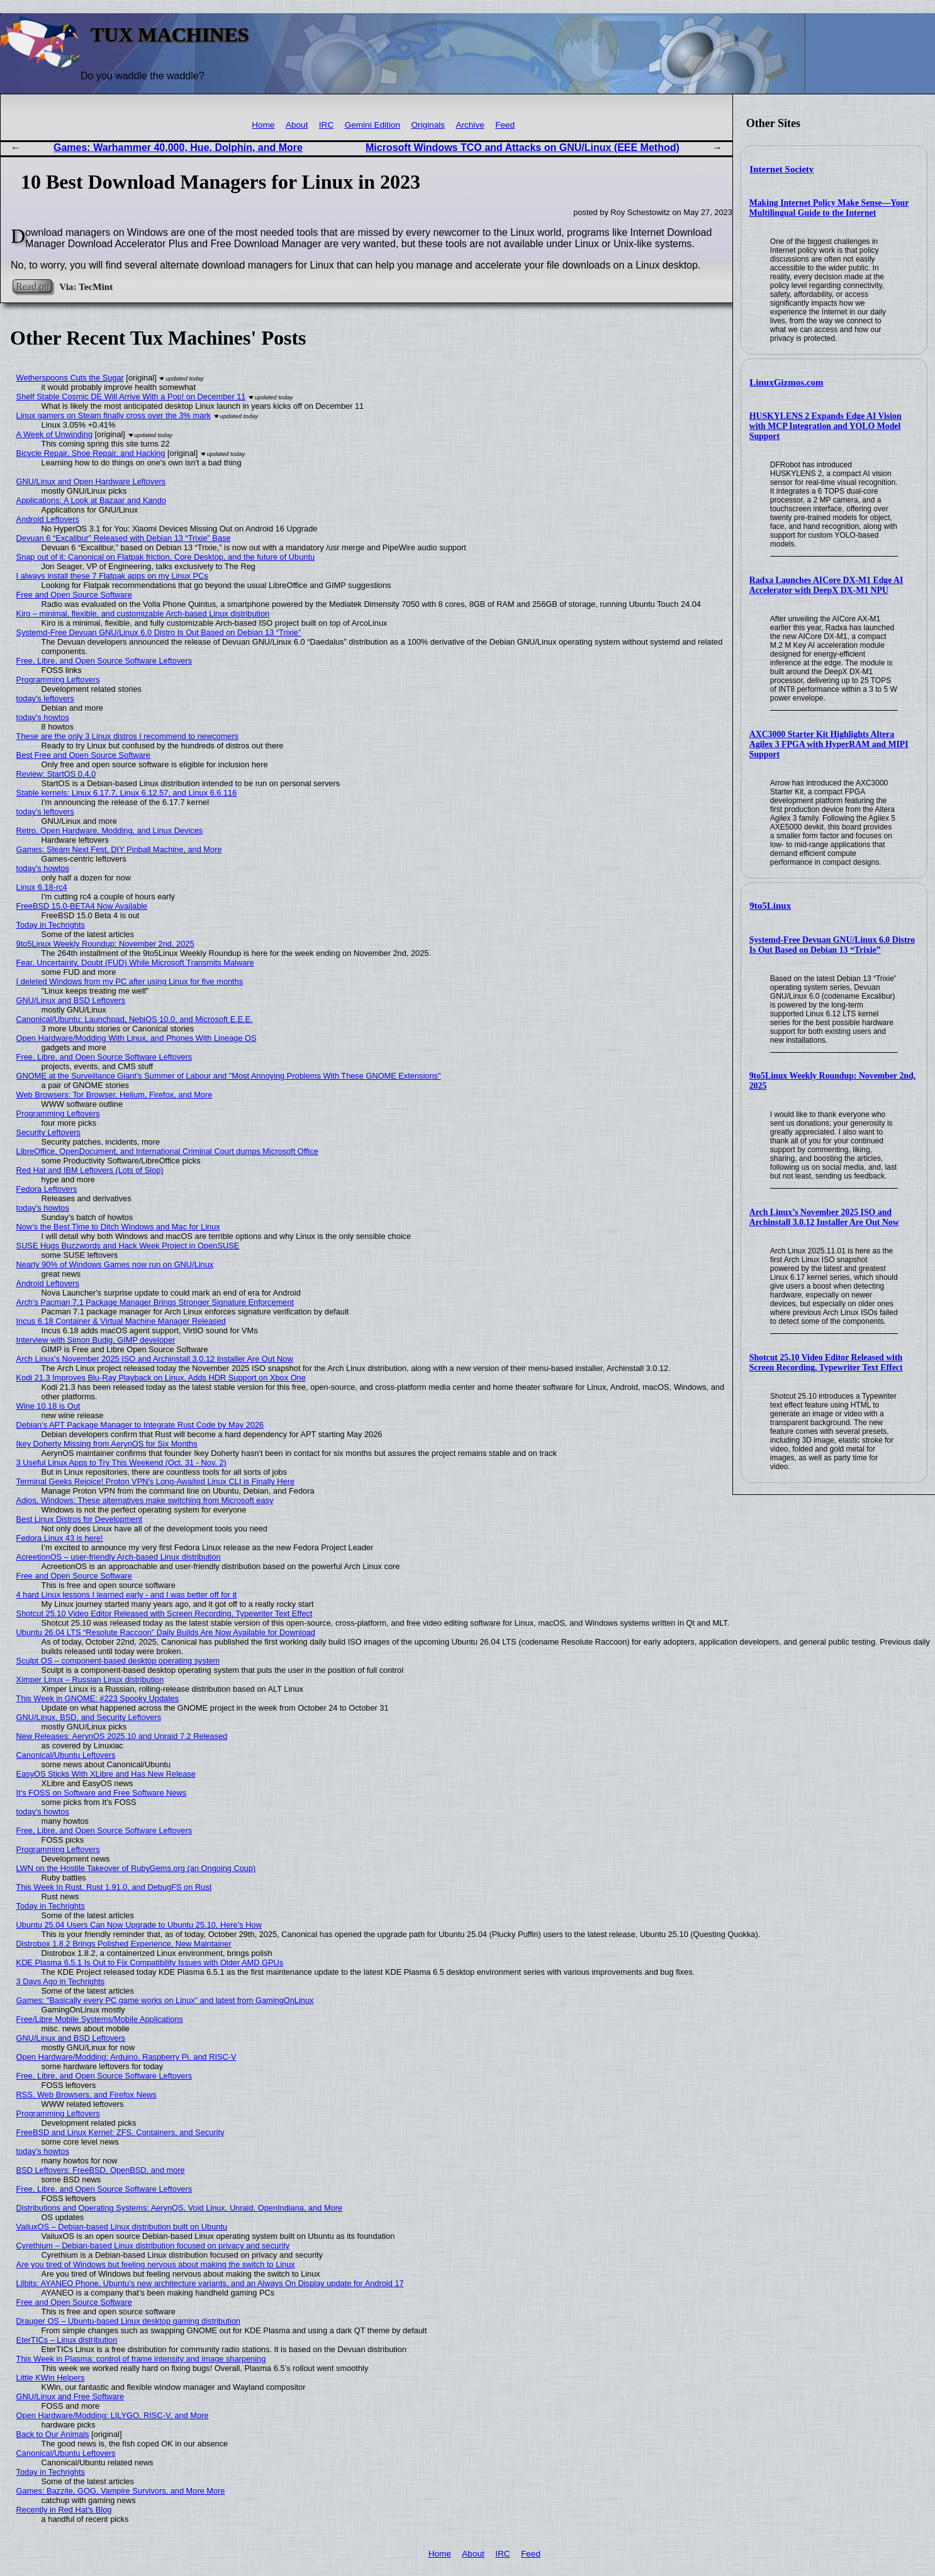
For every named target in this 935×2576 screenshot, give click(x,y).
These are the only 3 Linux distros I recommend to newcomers (127, 736)
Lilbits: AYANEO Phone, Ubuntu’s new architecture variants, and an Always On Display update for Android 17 (210, 2283)
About (297, 125)
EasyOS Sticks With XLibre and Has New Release (106, 1774)
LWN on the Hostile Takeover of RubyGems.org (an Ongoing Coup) (136, 1868)
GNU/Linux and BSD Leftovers (71, 1000)
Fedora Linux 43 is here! (59, 1538)
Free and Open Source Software (74, 594)
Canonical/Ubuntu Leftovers (66, 1755)
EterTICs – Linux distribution (67, 2340)
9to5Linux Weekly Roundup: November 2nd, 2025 (105, 943)
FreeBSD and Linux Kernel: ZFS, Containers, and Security (120, 2132)
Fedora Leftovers (46, 1189)
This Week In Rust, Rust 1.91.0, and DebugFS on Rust (114, 1887)
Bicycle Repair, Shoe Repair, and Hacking (90, 453)
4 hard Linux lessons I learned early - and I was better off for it (126, 1594)
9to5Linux (770, 906)
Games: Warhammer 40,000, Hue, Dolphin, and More (178, 147)
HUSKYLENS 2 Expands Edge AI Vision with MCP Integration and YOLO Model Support (825, 426)
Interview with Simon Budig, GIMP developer (96, 1340)
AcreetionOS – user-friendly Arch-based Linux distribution (118, 1557)
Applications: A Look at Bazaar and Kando (91, 500)
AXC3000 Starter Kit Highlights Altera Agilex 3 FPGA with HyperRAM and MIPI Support (829, 744)
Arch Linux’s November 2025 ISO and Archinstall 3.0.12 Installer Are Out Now (824, 1217)
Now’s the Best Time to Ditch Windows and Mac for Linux (118, 1226)
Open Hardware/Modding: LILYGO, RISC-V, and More (112, 2415)
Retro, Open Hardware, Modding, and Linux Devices (109, 830)
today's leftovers (45, 698)
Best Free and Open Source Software (83, 755)
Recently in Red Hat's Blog (64, 2509)
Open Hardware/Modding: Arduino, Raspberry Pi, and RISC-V (126, 2057)
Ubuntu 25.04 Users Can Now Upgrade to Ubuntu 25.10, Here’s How (139, 1924)
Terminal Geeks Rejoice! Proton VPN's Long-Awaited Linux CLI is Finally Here (155, 1481)
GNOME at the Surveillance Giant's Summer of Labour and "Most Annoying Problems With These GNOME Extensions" (228, 1075)
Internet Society (781, 169)
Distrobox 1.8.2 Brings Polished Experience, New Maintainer (124, 1943)
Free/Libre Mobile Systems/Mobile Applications (99, 2019)
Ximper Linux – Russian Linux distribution (90, 1679)
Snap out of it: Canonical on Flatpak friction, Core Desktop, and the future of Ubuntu (165, 557)
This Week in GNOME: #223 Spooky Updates (97, 1698)
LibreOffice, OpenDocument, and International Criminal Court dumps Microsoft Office (167, 1151)
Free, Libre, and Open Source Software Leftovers (104, 660)
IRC (326, 125)
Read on (32, 286)
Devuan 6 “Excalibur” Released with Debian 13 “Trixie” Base (123, 538)
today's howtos (42, 717)
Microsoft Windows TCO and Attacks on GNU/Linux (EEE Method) (523, 147)
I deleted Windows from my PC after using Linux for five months (130, 981)
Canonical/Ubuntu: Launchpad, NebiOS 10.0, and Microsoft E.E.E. (134, 1019)
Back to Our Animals (52, 2434)
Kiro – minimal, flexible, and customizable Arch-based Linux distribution (143, 613)
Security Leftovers (48, 1132)
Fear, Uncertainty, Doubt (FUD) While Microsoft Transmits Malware (135, 962)
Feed (505, 125)
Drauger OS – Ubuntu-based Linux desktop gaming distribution (128, 2321)
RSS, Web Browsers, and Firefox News (86, 2094)
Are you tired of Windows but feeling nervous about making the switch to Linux (155, 2264)
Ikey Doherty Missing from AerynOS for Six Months (107, 1443)
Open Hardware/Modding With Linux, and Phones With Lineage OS (136, 1038)
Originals (428, 125)
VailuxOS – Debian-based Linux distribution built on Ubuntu (122, 2226)
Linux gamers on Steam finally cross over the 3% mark (113, 415)
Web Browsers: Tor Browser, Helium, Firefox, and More (114, 1094)
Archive (470, 125)
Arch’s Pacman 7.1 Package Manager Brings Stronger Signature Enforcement (155, 1302)
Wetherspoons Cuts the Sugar (70, 377)
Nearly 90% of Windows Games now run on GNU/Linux (115, 1264)
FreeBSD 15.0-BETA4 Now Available (82, 906)
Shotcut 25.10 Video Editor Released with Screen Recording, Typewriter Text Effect (826, 1362)
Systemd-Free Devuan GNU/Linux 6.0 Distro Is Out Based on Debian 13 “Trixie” (832, 945)
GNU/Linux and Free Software (70, 2396)
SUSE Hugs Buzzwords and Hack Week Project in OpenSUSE (128, 1245)
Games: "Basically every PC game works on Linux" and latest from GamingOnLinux (165, 2000)
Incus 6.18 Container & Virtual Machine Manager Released (121, 1321)
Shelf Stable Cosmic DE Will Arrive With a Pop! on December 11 (131, 396)
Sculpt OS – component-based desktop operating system (118, 1660)
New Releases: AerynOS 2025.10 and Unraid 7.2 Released (122, 1736)
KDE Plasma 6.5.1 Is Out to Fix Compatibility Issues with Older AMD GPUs (150, 1962)
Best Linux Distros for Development (79, 1519)
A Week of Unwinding (54, 434)
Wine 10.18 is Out (48, 1406)
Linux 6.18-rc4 (41, 887)
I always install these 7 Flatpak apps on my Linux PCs (112, 575)
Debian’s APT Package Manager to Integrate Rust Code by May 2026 (140, 1425)
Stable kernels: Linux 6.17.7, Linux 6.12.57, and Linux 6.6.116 (126, 792)
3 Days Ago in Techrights (60, 1981)
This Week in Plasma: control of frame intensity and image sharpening (141, 2358)
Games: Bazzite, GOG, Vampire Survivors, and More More (120, 2491)
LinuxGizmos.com (786, 382)
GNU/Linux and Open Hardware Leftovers (91, 481)
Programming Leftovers (58, 679)
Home (263, 125)
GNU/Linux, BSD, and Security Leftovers (88, 1717)
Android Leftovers (47, 519)
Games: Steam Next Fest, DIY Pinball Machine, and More (119, 849)
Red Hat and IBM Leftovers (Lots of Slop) (90, 1170)
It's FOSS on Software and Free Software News (101, 1792)
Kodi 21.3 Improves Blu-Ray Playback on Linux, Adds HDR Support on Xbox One (161, 1377)
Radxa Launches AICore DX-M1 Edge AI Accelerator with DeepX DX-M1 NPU (826, 585)
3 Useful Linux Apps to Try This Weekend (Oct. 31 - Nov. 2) (121, 1462)
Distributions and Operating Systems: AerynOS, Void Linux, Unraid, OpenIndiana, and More (179, 2207)
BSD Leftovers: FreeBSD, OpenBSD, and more (100, 2170)
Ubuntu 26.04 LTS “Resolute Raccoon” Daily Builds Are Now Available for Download (165, 1632)
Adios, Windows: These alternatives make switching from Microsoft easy (145, 1500)
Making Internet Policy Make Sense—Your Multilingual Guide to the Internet (829, 208)
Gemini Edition (372, 125)
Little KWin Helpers (50, 2377)
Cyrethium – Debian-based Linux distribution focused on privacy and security (153, 2245)
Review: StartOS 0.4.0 (56, 774)
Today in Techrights (50, 925)
